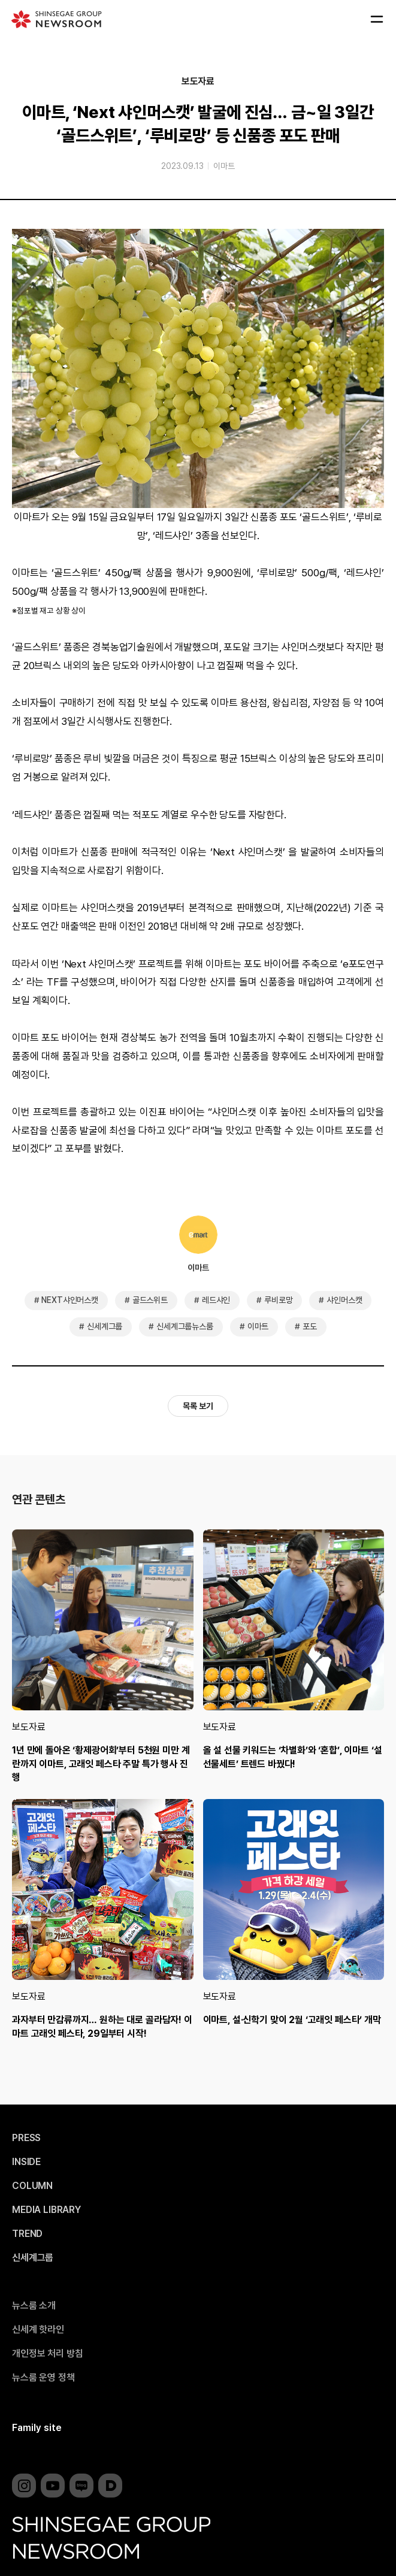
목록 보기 (198, 1406)
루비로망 (278, 1300)
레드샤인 (216, 1300)
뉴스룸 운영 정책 (43, 2378)
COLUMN (32, 2186)
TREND (27, 2234)
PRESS (26, 2138)
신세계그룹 (104, 1326)
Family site (37, 2427)
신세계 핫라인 (38, 2330)
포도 (310, 1326)
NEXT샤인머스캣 (69, 1300)
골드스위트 (150, 1300)
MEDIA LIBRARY (46, 2210)
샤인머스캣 (344, 1300)
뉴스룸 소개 (34, 2306)
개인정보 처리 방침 (47, 2354)
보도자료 (198, 81)
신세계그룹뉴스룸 (184, 1326)
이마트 (224, 166)
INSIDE (26, 2162)
